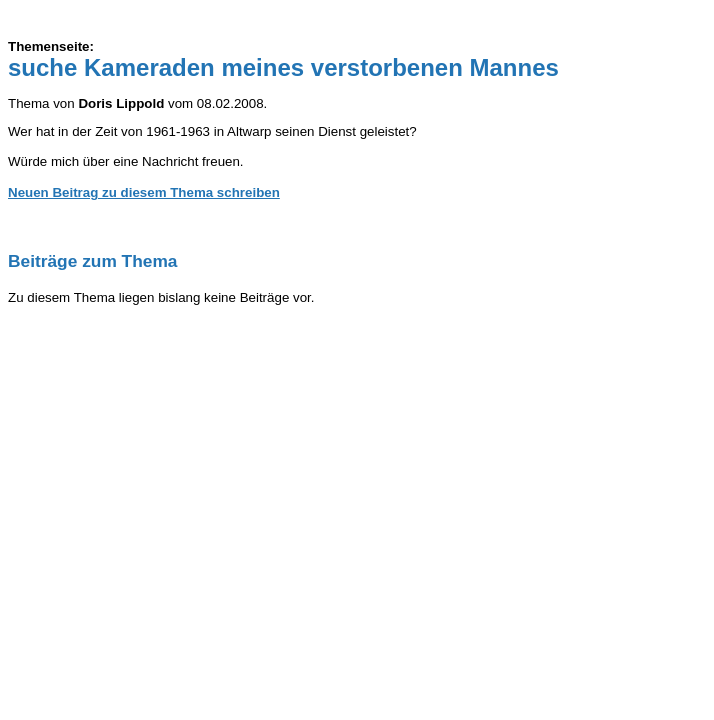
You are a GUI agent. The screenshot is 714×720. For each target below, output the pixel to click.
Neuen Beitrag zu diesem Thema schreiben (144, 192)
